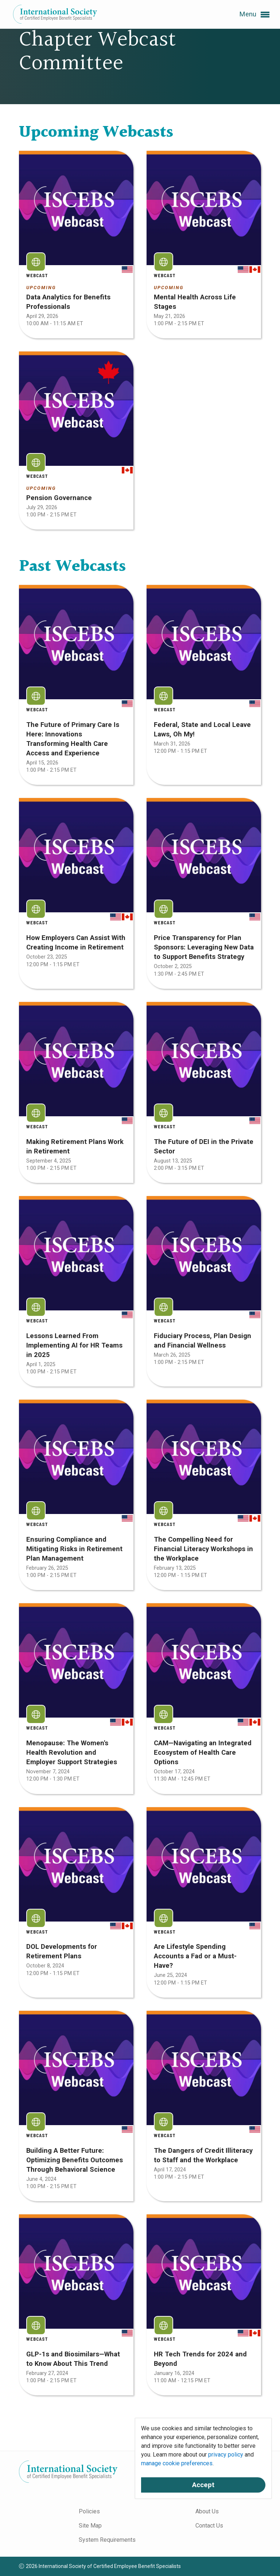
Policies (89, 2511)
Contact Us (209, 2525)
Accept (203, 2485)
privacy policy (225, 2454)
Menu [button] (254, 14)
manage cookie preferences (177, 2463)
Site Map (90, 2525)
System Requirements (107, 2539)
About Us (207, 2511)
